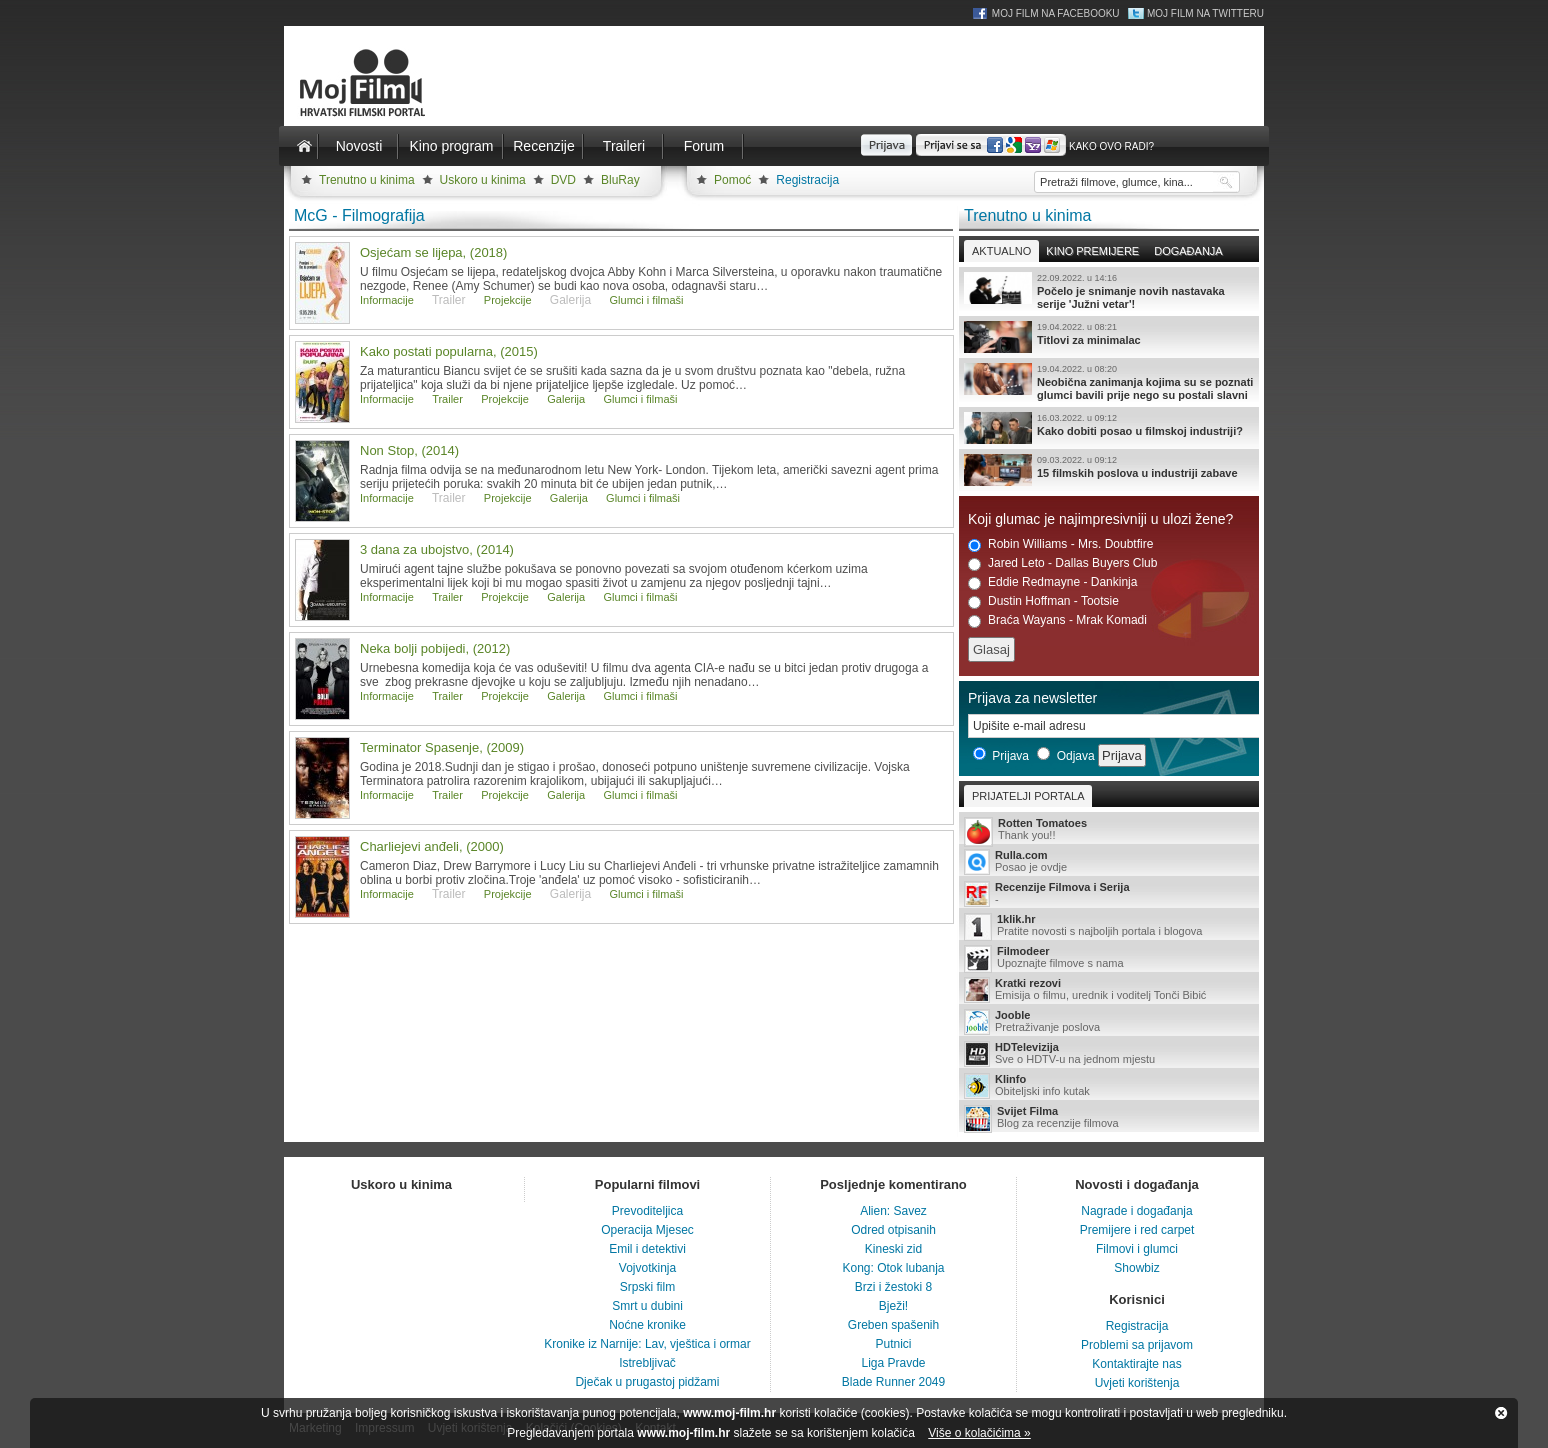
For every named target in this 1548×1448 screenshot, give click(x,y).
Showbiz (1136, 1268)
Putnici (893, 1344)
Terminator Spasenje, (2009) (442, 747)
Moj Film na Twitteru (1205, 13)
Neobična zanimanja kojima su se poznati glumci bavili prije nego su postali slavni (1109, 382)
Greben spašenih (893, 1325)
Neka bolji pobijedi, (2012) (435, 648)
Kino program (451, 146)
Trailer (447, 399)
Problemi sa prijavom (1137, 1345)
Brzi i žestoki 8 (893, 1287)
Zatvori (1501, 1413)
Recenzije (543, 146)
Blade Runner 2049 (893, 1382)
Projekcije (508, 300)
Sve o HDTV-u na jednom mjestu (1109, 1054)
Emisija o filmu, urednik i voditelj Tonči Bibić (1109, 990)
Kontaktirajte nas (1136, 1364)
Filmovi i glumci (1137, 1249)
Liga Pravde (893, 1363)
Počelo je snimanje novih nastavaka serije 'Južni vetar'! (1109, 291)
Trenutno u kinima (367, 180)
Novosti (359, 146)
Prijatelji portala (1028, 796)
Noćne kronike (647, 1325)
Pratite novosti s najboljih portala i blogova (1109, 926)
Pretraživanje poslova (1109, 1022)
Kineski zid (893, 1249)
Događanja (1188, 251)
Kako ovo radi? (1111, 146)
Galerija (566, 399)
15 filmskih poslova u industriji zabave (1109, 470)
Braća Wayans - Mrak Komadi (1057, 620)
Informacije (387, 300)
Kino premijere (1092, 251)
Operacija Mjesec (647, 1230)
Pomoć (732, 180)
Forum (704, 146)
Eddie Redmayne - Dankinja (1052, 582)
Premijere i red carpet (1137, 1230)
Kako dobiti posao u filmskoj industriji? (1109, 428)
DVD (563, 180)
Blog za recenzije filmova (1109, 1118)
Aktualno (1001, 251)
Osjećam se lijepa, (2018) (433, 252)
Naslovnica (304, 146)
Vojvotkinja (647, 1268)
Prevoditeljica (647, 1211)
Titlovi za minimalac (1109, 337)
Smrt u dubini (647, 1306)
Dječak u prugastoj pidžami (647, 1382)
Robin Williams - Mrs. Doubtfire (1060, 544)
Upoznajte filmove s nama (1109, 958)
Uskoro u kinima (483, 180)
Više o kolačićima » (979, 1433)
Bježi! (893, 1306)
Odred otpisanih (893, 1230)
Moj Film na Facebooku (1056, 13)
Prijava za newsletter (1032, 698)
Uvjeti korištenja (1137, 1383)
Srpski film (647, 1287)
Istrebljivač (647, 1363)
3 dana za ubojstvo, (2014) (437, 549)
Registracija (807, 180)
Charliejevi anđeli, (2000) (432, 846)
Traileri (624, 146)
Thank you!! (1109, 830)
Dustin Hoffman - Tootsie (1043, 601)
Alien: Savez (893, 1211)
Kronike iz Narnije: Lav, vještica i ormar (647, 1344)
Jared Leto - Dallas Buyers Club (1062, 563)
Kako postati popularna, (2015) (449, 351)
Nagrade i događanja (1136, 1211)
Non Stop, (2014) (409, 450)
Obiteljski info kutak (1109, 1086)
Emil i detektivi (647, 1249)
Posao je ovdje (1109, 862)
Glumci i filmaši (647, 300)
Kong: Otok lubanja (893, 1268)
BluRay (620, 180)
